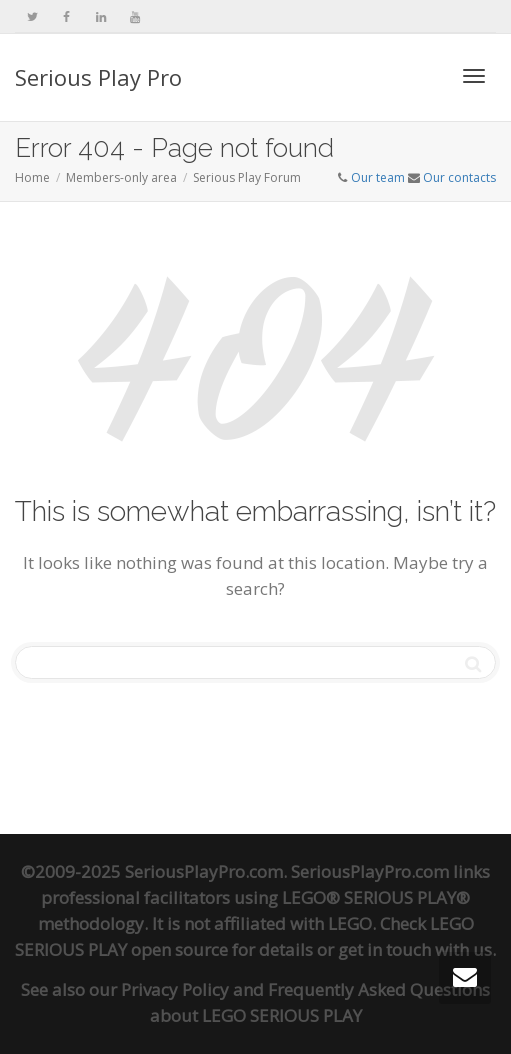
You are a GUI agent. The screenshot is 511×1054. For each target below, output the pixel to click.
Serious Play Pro (98, 77)
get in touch (384, 949)
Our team (378, 177)
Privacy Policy (175, 989)
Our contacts (459, 177)
